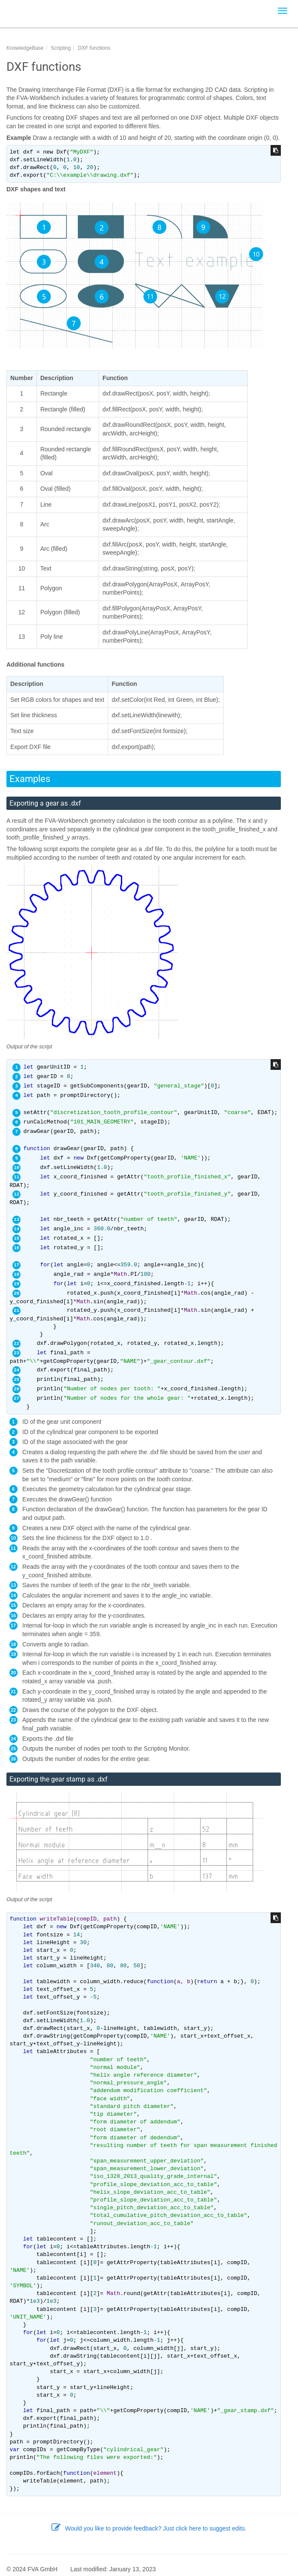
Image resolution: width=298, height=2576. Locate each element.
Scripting (61, 48)
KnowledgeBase (25, 48)
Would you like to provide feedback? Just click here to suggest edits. (149, 2528)
